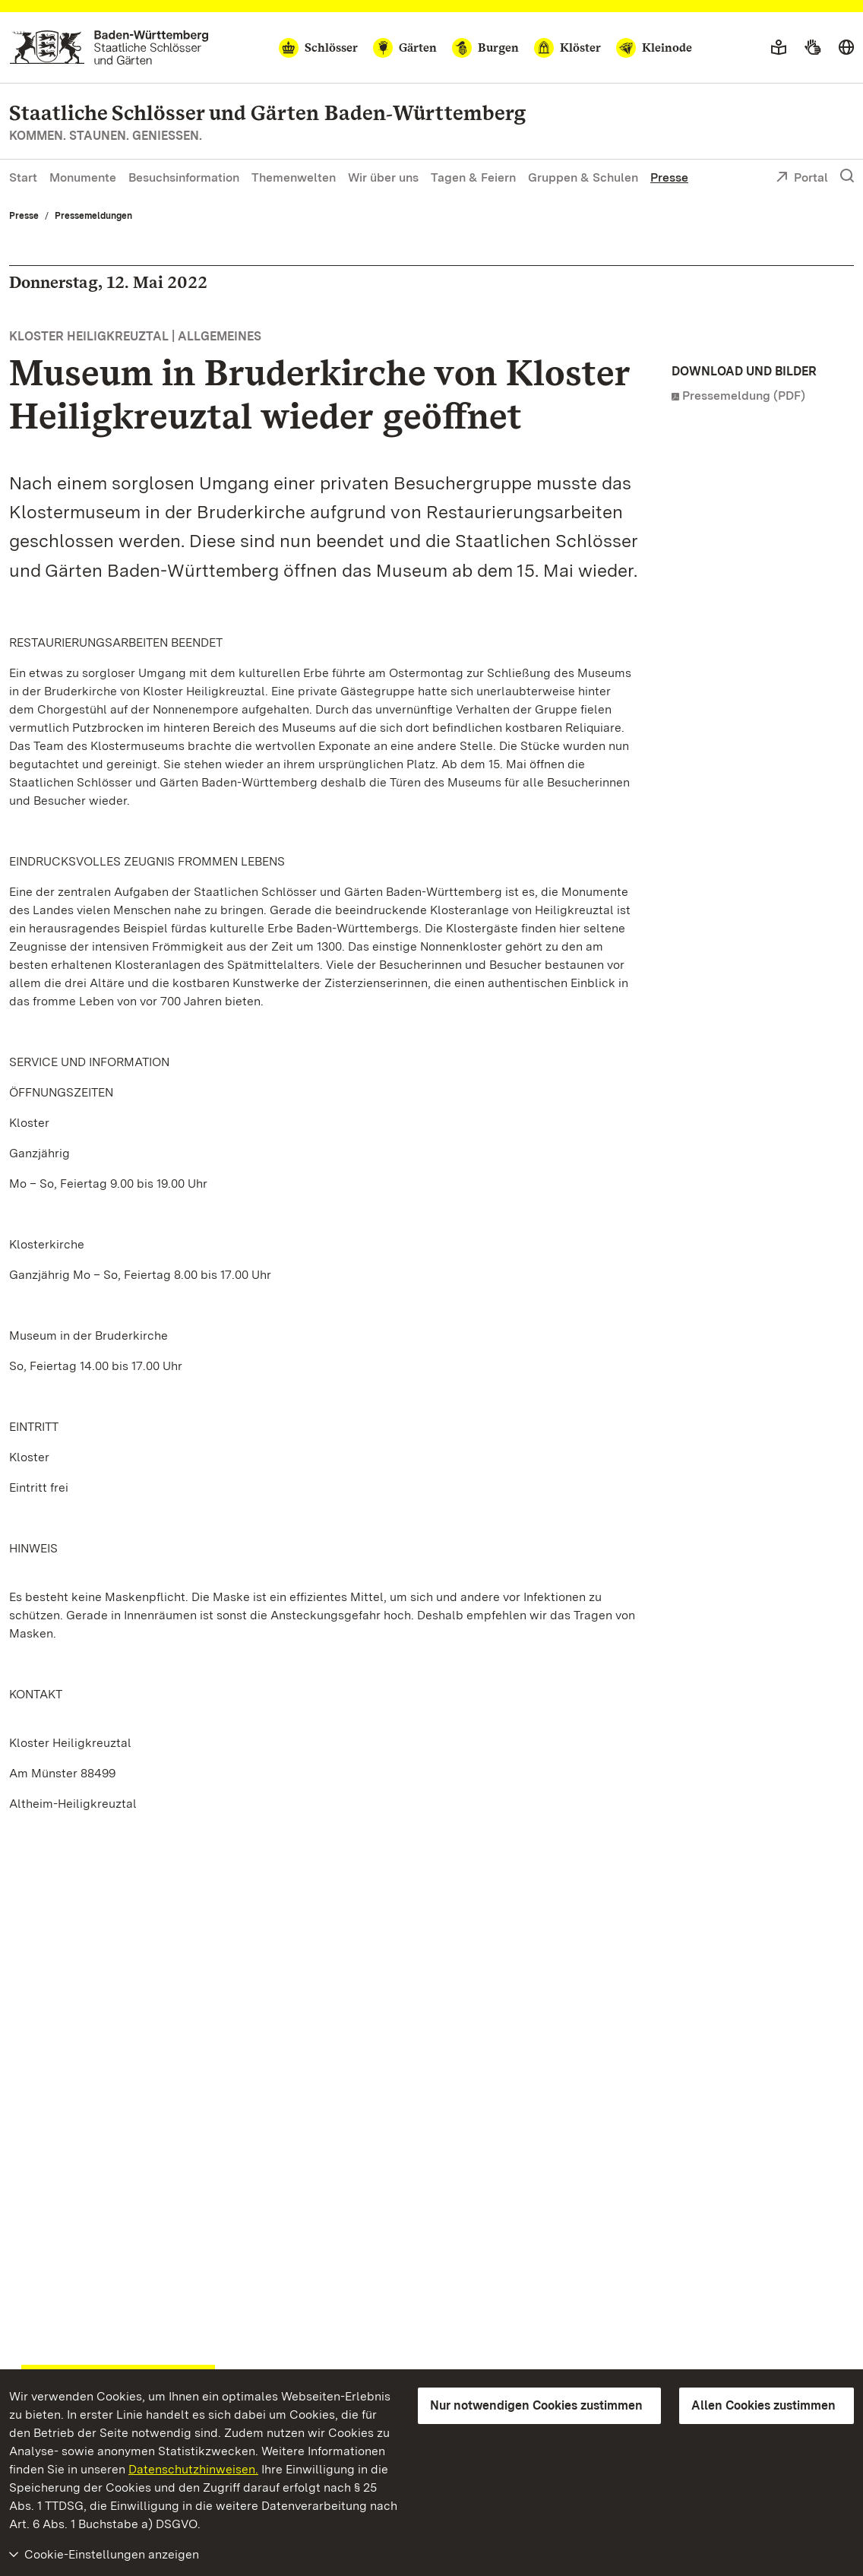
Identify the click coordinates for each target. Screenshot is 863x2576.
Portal (802, 178)
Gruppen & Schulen (583, 177)
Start (23, 177)
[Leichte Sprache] (778, 47)
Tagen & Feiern (473, 177)
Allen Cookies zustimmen (763, 2405)
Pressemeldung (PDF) (743, 395)
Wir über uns (383, 177)
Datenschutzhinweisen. (193, 2469)
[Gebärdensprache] (812, 47)
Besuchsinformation (183, 177)
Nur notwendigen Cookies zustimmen (536, 2405)
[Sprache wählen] (846, 47)
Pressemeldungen (93, 215)
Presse (669, 177)
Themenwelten (293, 177)
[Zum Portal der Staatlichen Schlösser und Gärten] (109, 47)
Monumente (82, 177)
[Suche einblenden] (847, 176)
